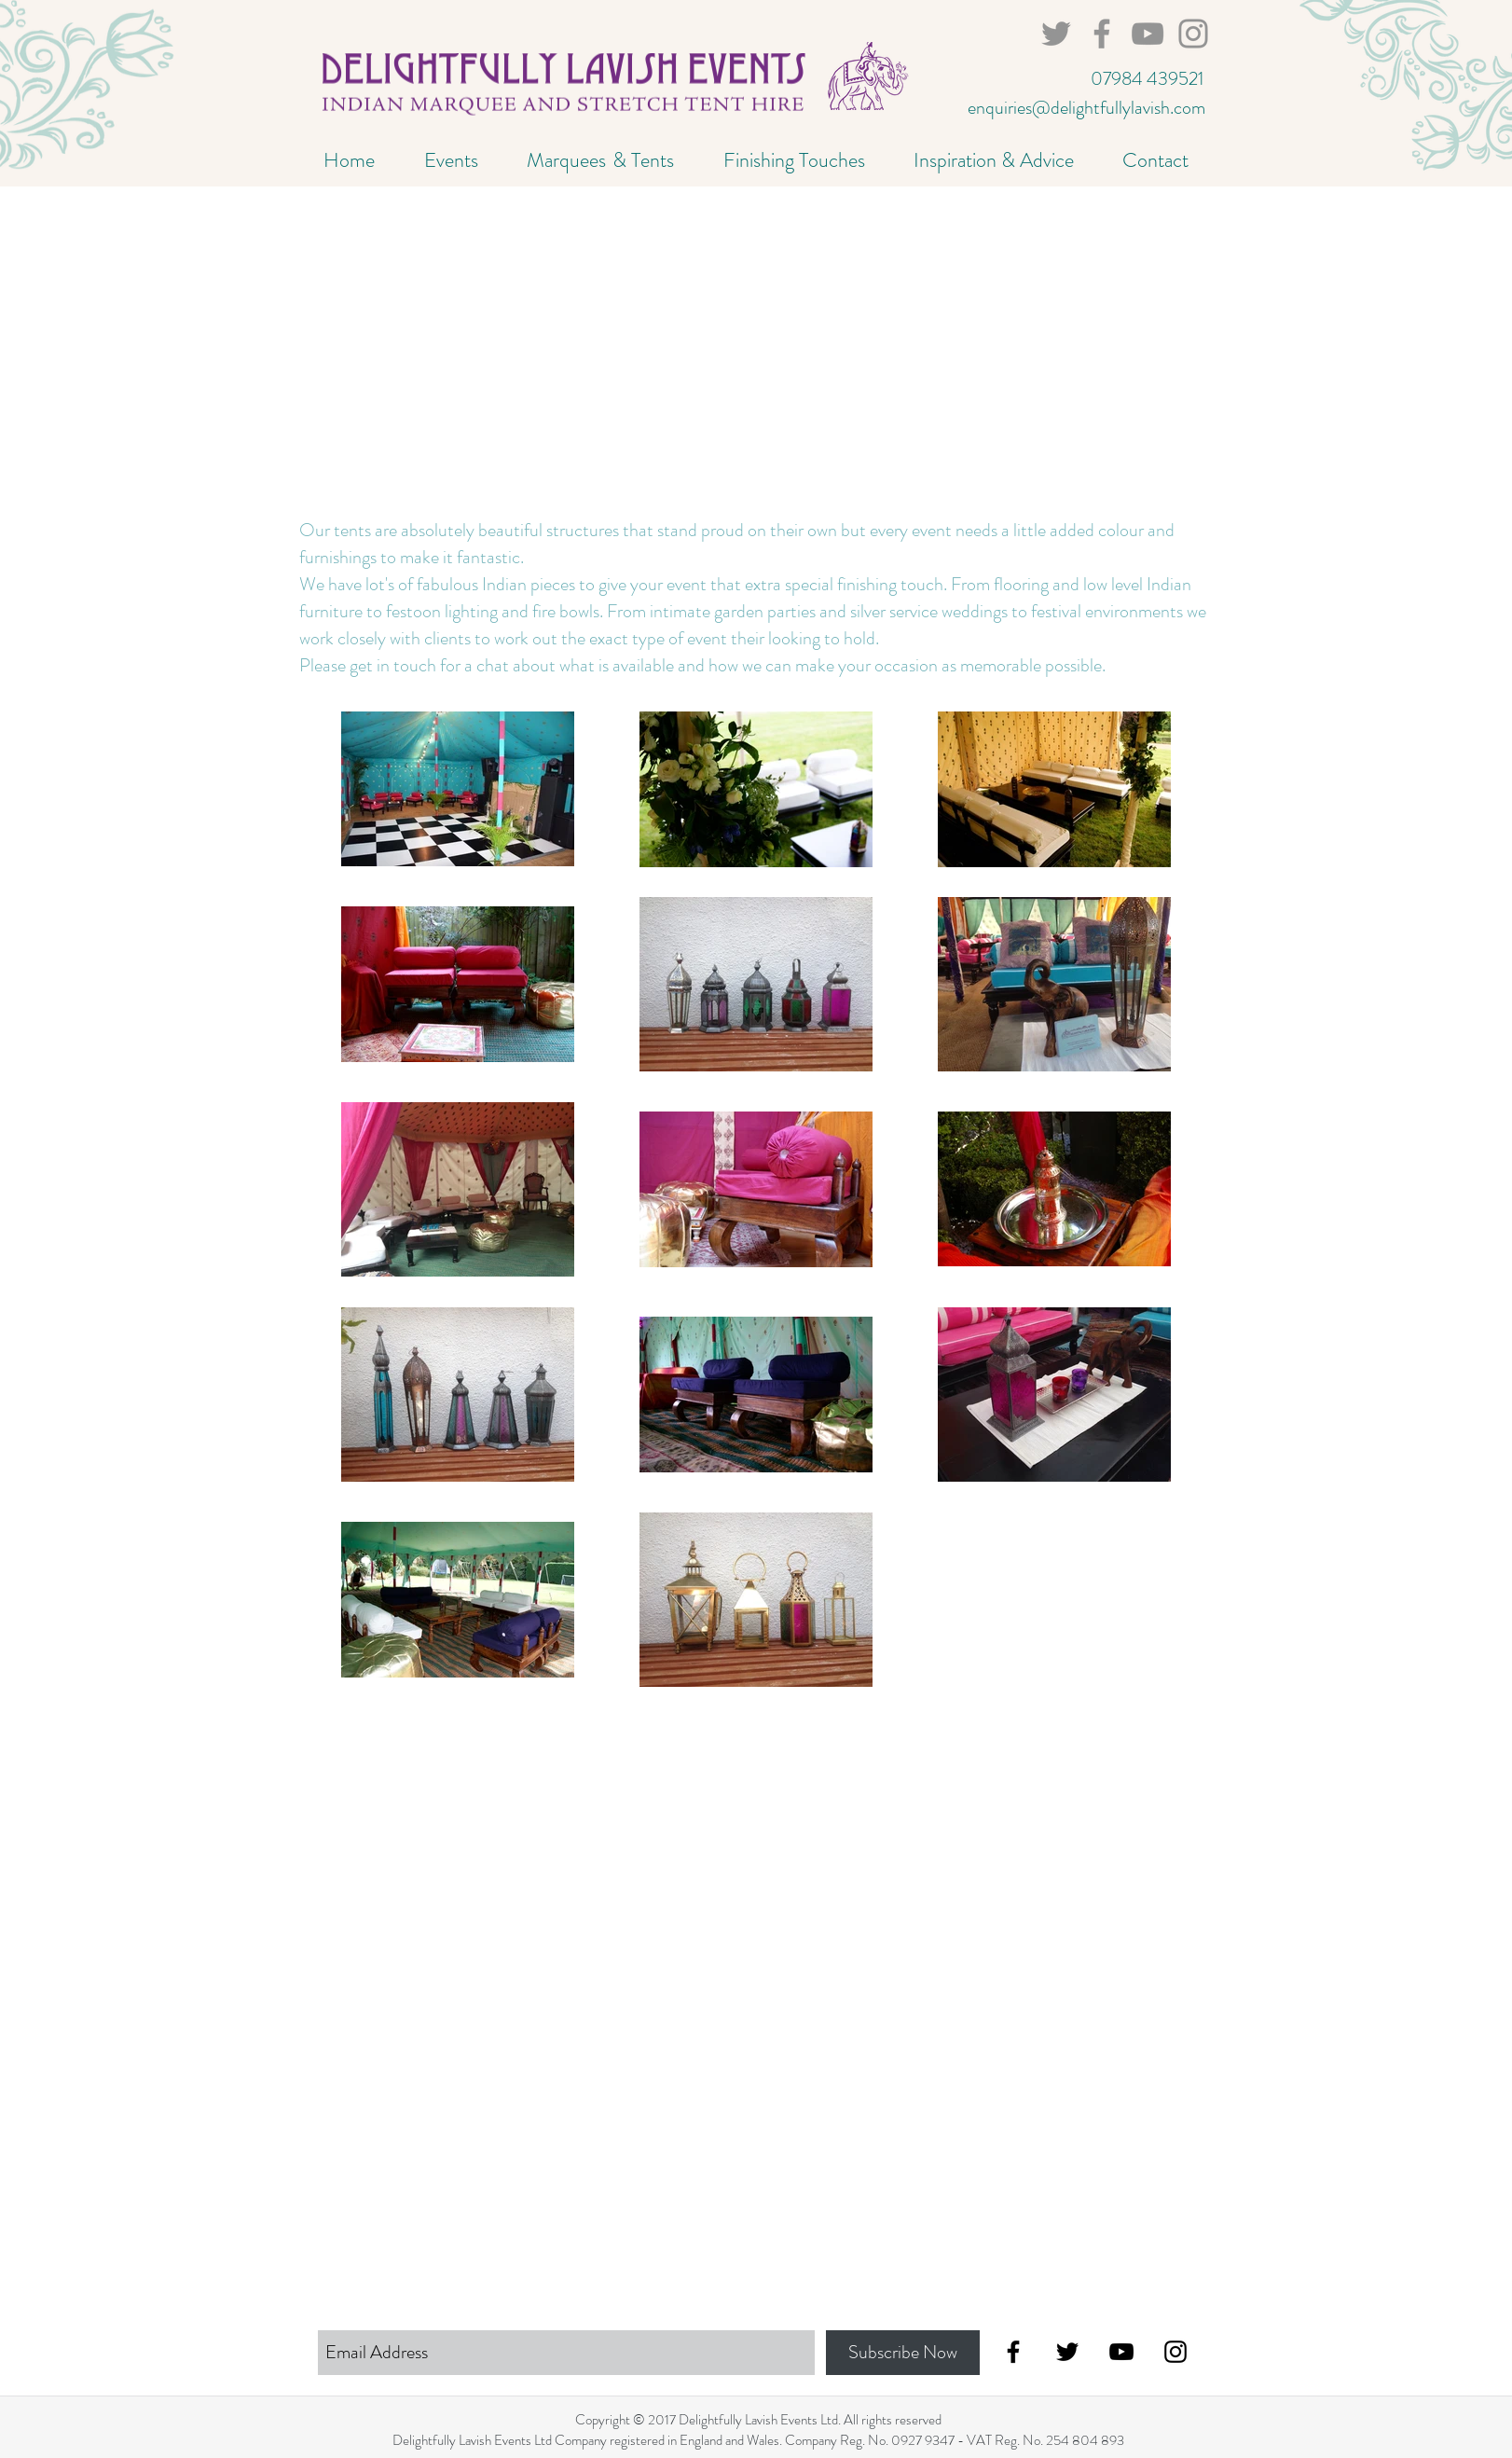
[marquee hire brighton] (1101, 33)
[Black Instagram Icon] (1175, 2352)
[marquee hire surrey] (1147, 33)
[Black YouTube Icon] (1121, 2352)
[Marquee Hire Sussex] (1056, 33)
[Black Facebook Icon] (1013, 2352)
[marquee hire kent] (1193, 33)
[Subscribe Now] (903, 2352)
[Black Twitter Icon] (1067, 2352)
